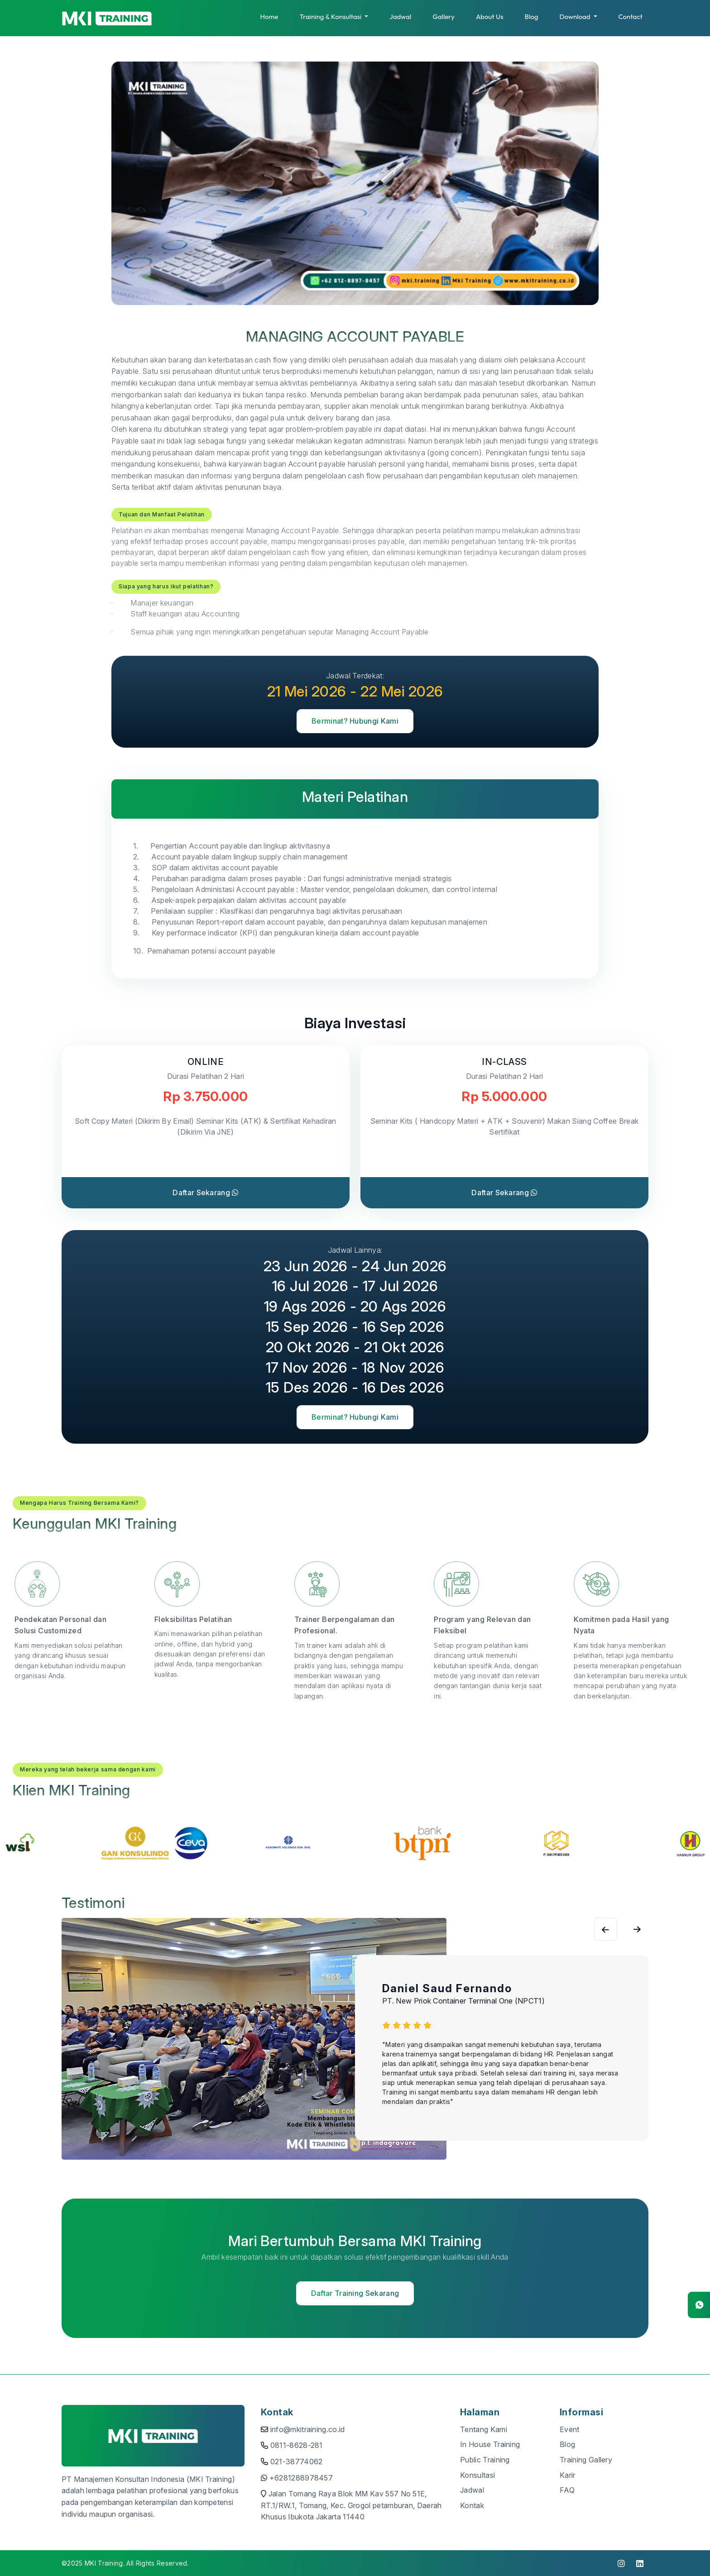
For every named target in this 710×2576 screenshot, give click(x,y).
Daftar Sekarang (205, 1192)
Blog (531, 16)
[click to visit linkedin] (640, 2563)
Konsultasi (477, 2475)
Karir (568, 2475)
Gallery (443, 16)
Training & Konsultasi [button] (331, 16)
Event (570, 2429)
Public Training (485, 2459)
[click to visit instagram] (621, 2563)
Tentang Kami (483, 2429)
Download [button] (575, 16)
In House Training (490, 2444)
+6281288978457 (301, 2477)
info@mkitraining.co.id (307, 2429)
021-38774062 (296, 2461)
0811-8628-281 (296, 2445)
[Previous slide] (637, 1929)
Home (269, 16)
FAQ (567, 2490)
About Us (490, 16)
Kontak (472, 2505)
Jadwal (400, 16)
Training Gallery (586, 2459)
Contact (631, 16)
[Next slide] (605, 1929)
